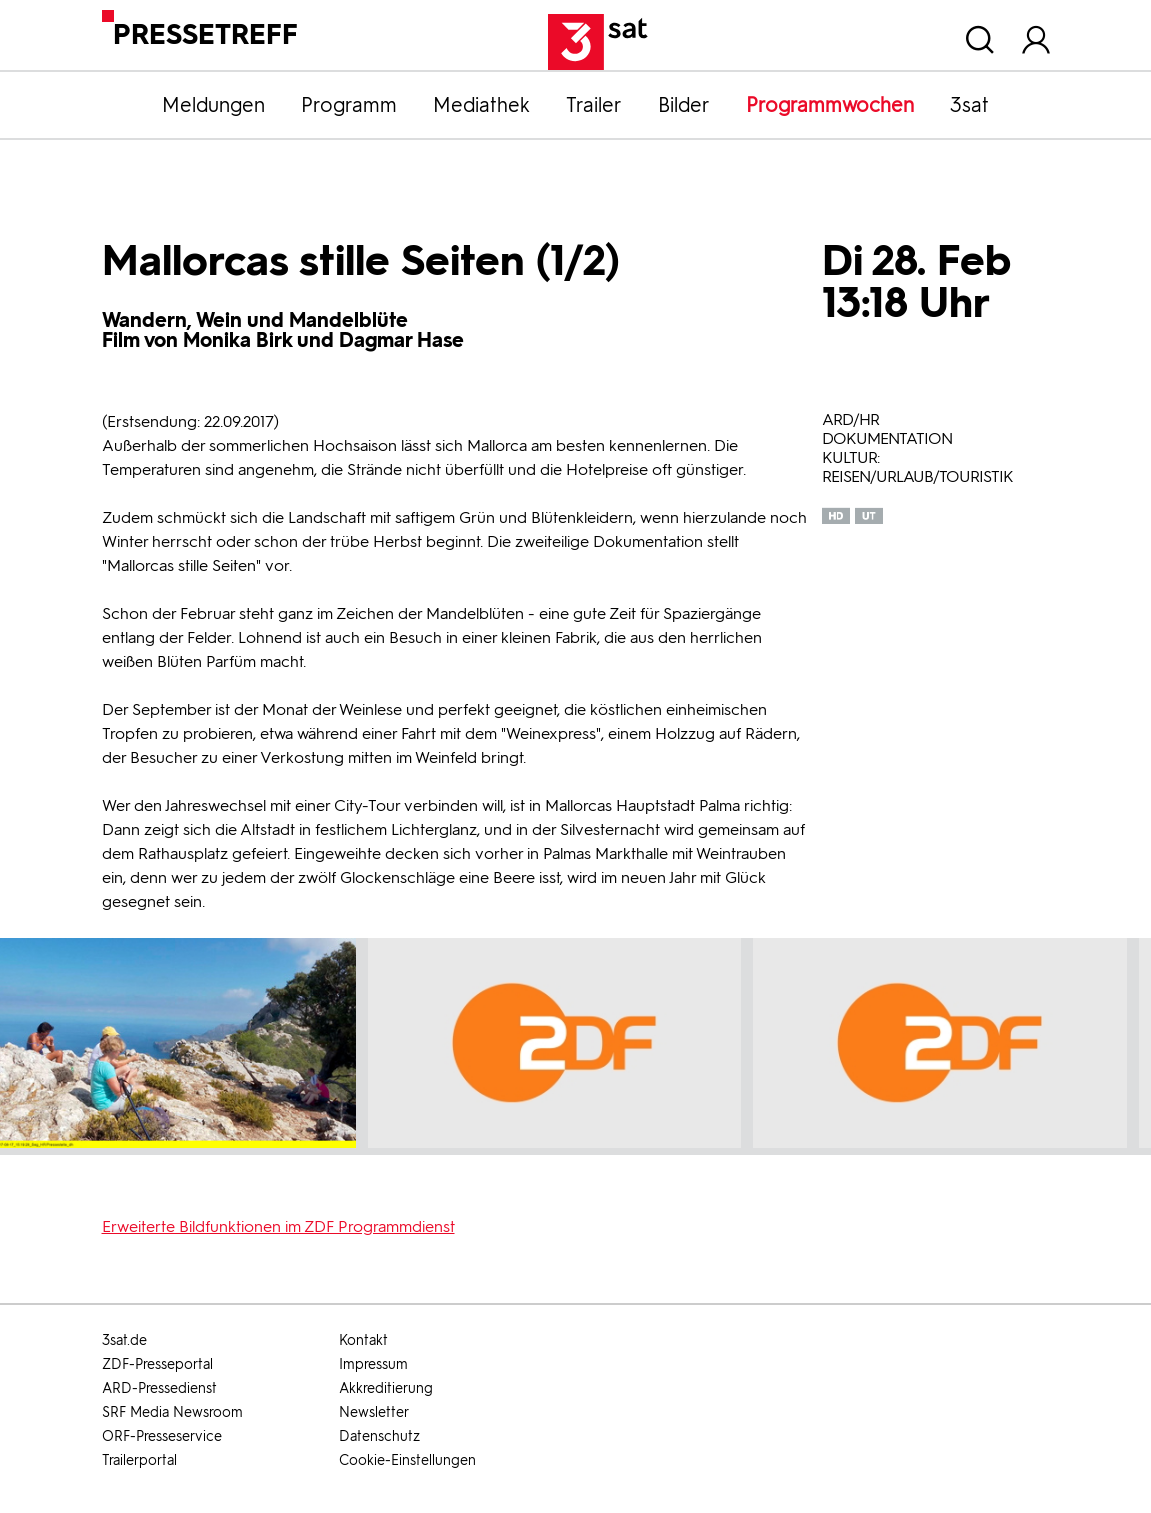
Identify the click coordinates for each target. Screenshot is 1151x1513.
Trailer (594, 105)
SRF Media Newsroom (172, 1412)
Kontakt (363, 1340)
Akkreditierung (386, 1388)
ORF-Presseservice (162, 1436)
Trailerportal (139, 1460)
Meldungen (213, 105)
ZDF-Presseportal (157, 1364)
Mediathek (481, 105)
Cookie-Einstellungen (407, 1460)
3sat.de (124, 1340)
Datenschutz (379, 1436)
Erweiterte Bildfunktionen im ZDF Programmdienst (278, 1226)
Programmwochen (830, 105)
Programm (349, 105)
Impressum (373, 1364)
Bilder (684, 105)
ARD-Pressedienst (159, 1388)
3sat (969, 105)
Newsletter (374, 1412)
